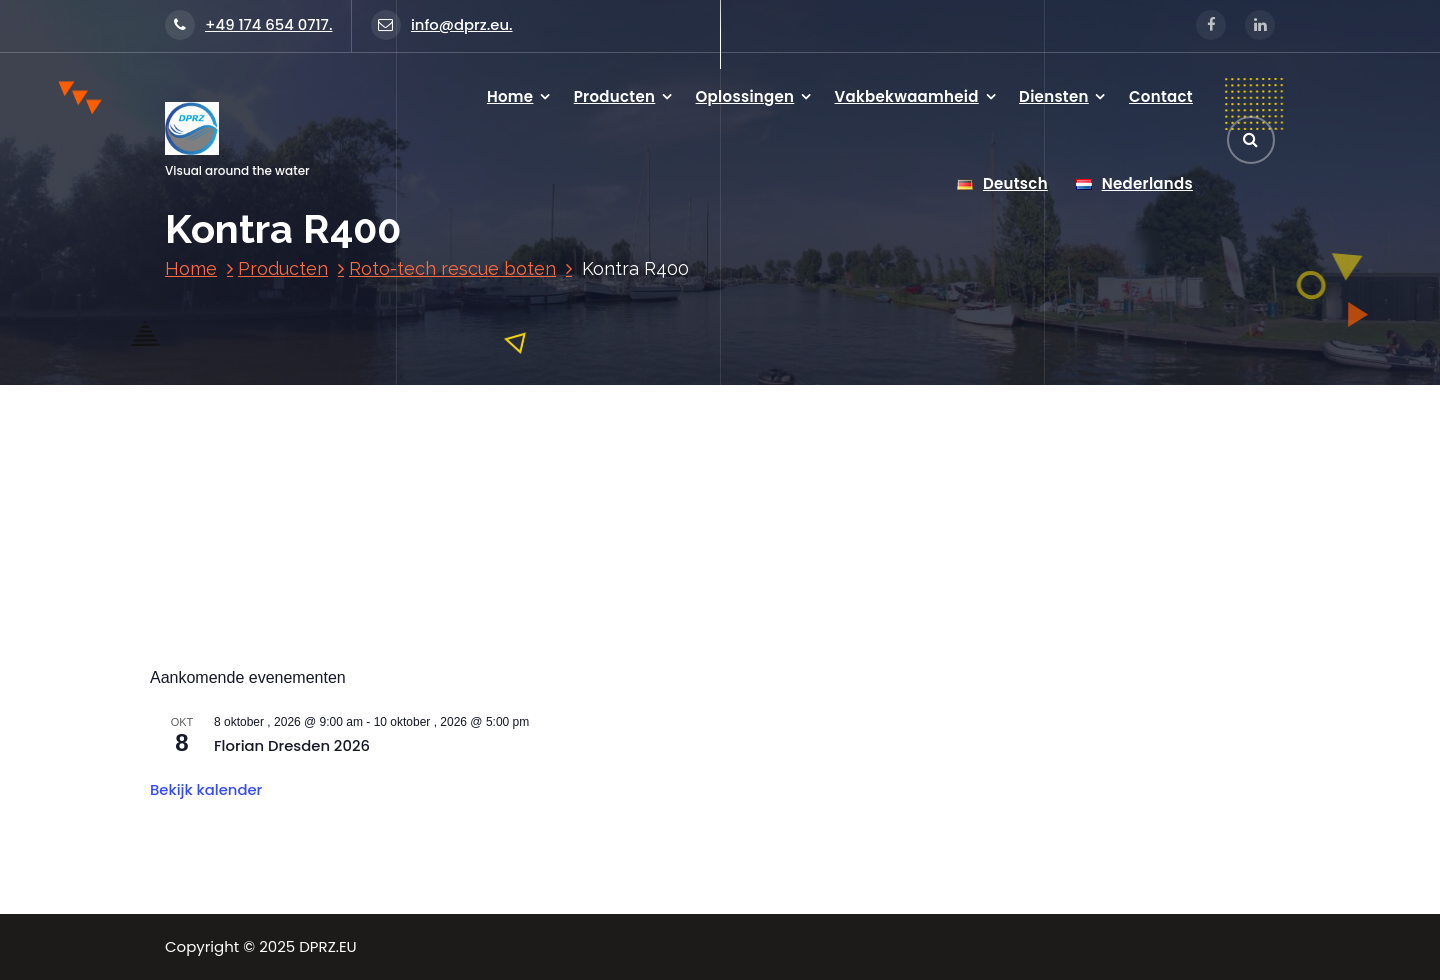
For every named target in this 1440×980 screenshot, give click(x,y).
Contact (1161, 96)
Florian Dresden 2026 (292, 745)
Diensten (1054, 96)
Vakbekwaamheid (907, 96)
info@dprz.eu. (442, 24)
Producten (615, 96)
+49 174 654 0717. (248, 24)
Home (510, 96)
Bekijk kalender (206, 789)
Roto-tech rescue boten (452, 268)
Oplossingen (745, 96)
